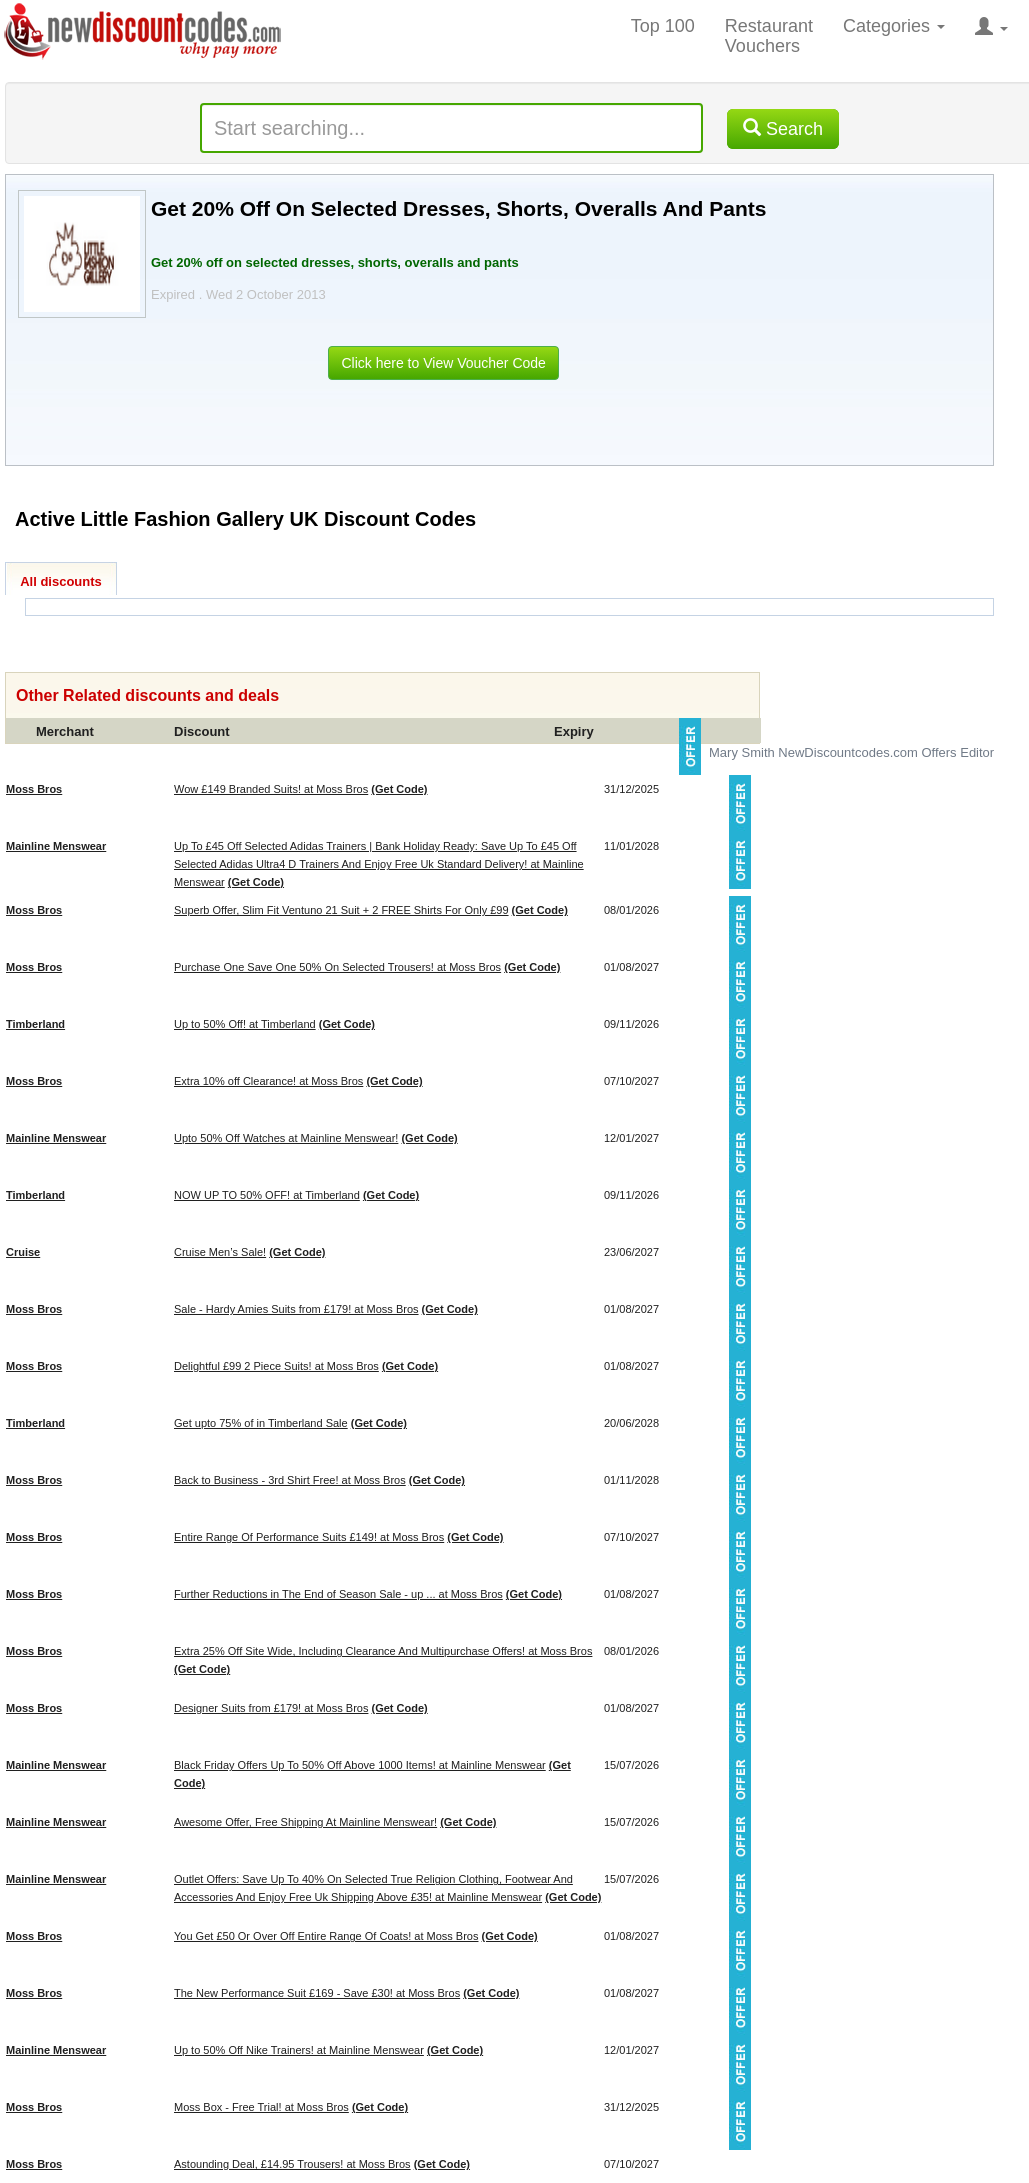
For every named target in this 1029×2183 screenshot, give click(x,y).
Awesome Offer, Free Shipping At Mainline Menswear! (305, 1822)
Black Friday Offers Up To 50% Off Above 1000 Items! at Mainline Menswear (360, 1765)
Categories (894, 26)
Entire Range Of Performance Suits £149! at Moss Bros (309, 1537)
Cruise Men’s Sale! (220, 1252)
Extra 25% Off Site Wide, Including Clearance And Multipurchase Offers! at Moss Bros (383, 1651)
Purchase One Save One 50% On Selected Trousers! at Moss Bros (337, 967)
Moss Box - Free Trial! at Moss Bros (261, 2107)
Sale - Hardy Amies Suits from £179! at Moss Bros (296, 1309)
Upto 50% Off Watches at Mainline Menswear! (286, 1138)
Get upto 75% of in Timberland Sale (261, 1423)
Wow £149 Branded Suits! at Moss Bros (271, 789)
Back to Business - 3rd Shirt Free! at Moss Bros (290, 1480)
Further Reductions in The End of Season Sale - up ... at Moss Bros (338, 1594)
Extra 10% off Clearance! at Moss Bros (268, 1081)
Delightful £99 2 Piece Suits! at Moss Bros (276, 1366)
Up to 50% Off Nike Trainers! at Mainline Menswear (299, 2050)
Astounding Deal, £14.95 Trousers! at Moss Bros (292, 2164)
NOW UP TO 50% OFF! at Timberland (267, 1195)
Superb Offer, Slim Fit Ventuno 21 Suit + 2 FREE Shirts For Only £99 (341, 910)
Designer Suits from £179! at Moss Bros (271, 1708)
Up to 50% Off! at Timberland (245, 1024)
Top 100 (663, 26)
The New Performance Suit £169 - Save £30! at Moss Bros (317, 1993)
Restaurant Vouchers (769, 36)
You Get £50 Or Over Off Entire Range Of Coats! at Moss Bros (326, 1936)
